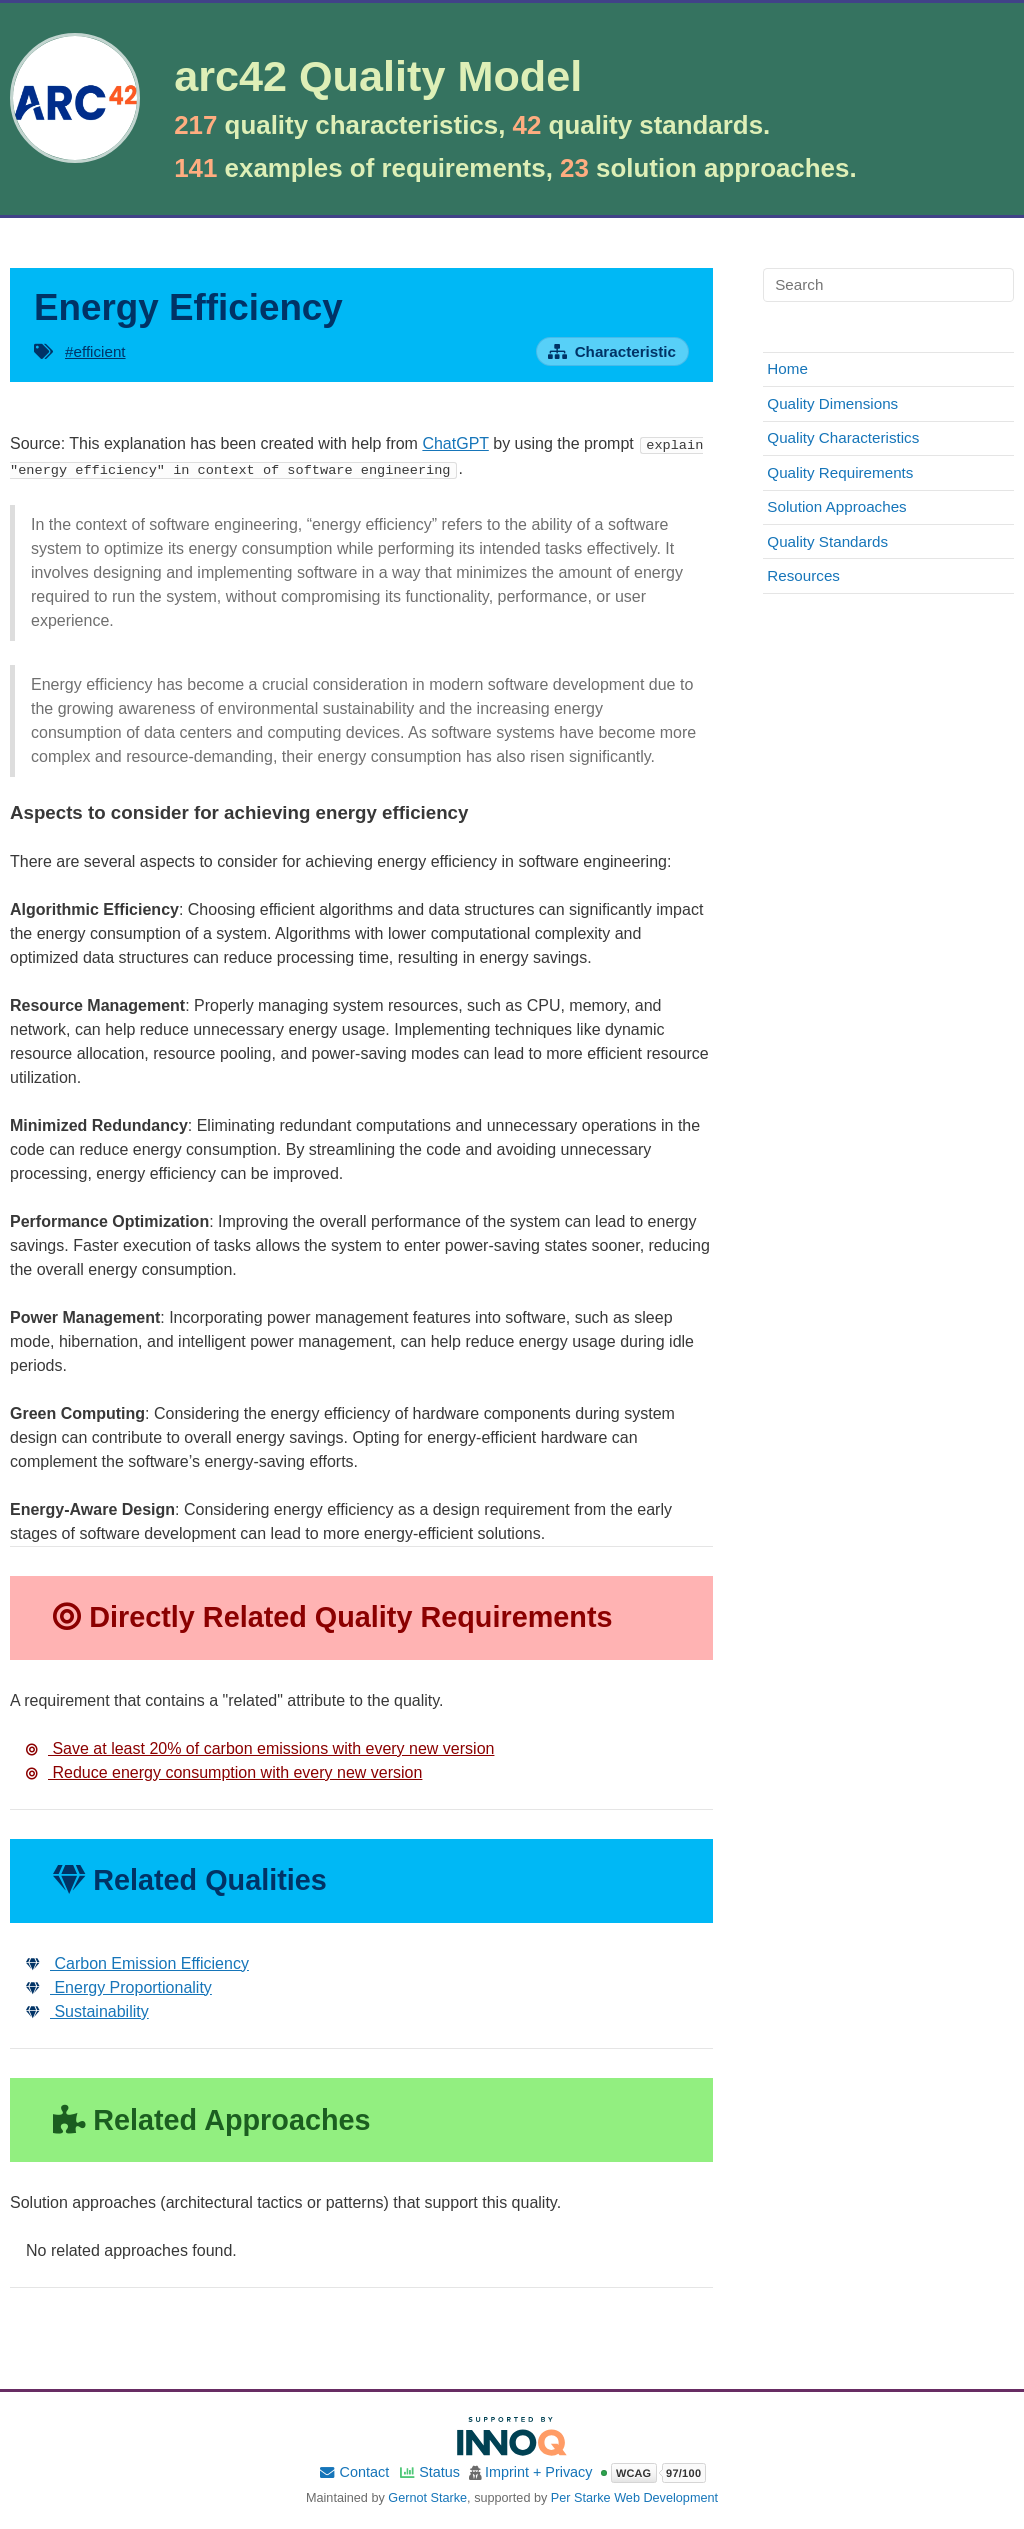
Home (787, 368)
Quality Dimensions (832, 403)
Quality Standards (827, 541)
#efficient (95, 351)
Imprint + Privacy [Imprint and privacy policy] (539, 2472)
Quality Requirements (840, 472)
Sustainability (87, 2010)
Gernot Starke (427, 2497)
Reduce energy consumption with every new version (224, 1771)
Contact (353, 2472)
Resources (803, 575)
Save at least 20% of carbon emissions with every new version (260, 1747)
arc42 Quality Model (378, 76)
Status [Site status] (429, 2472)
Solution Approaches (836, 506)
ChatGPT (455, 443)
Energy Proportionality (119, 1986)
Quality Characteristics (843, 437)
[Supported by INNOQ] (512, 2435)
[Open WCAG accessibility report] (653, 2473)
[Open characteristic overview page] (612, 351)
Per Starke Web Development (634, 2497)
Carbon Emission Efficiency (137, 1962)
